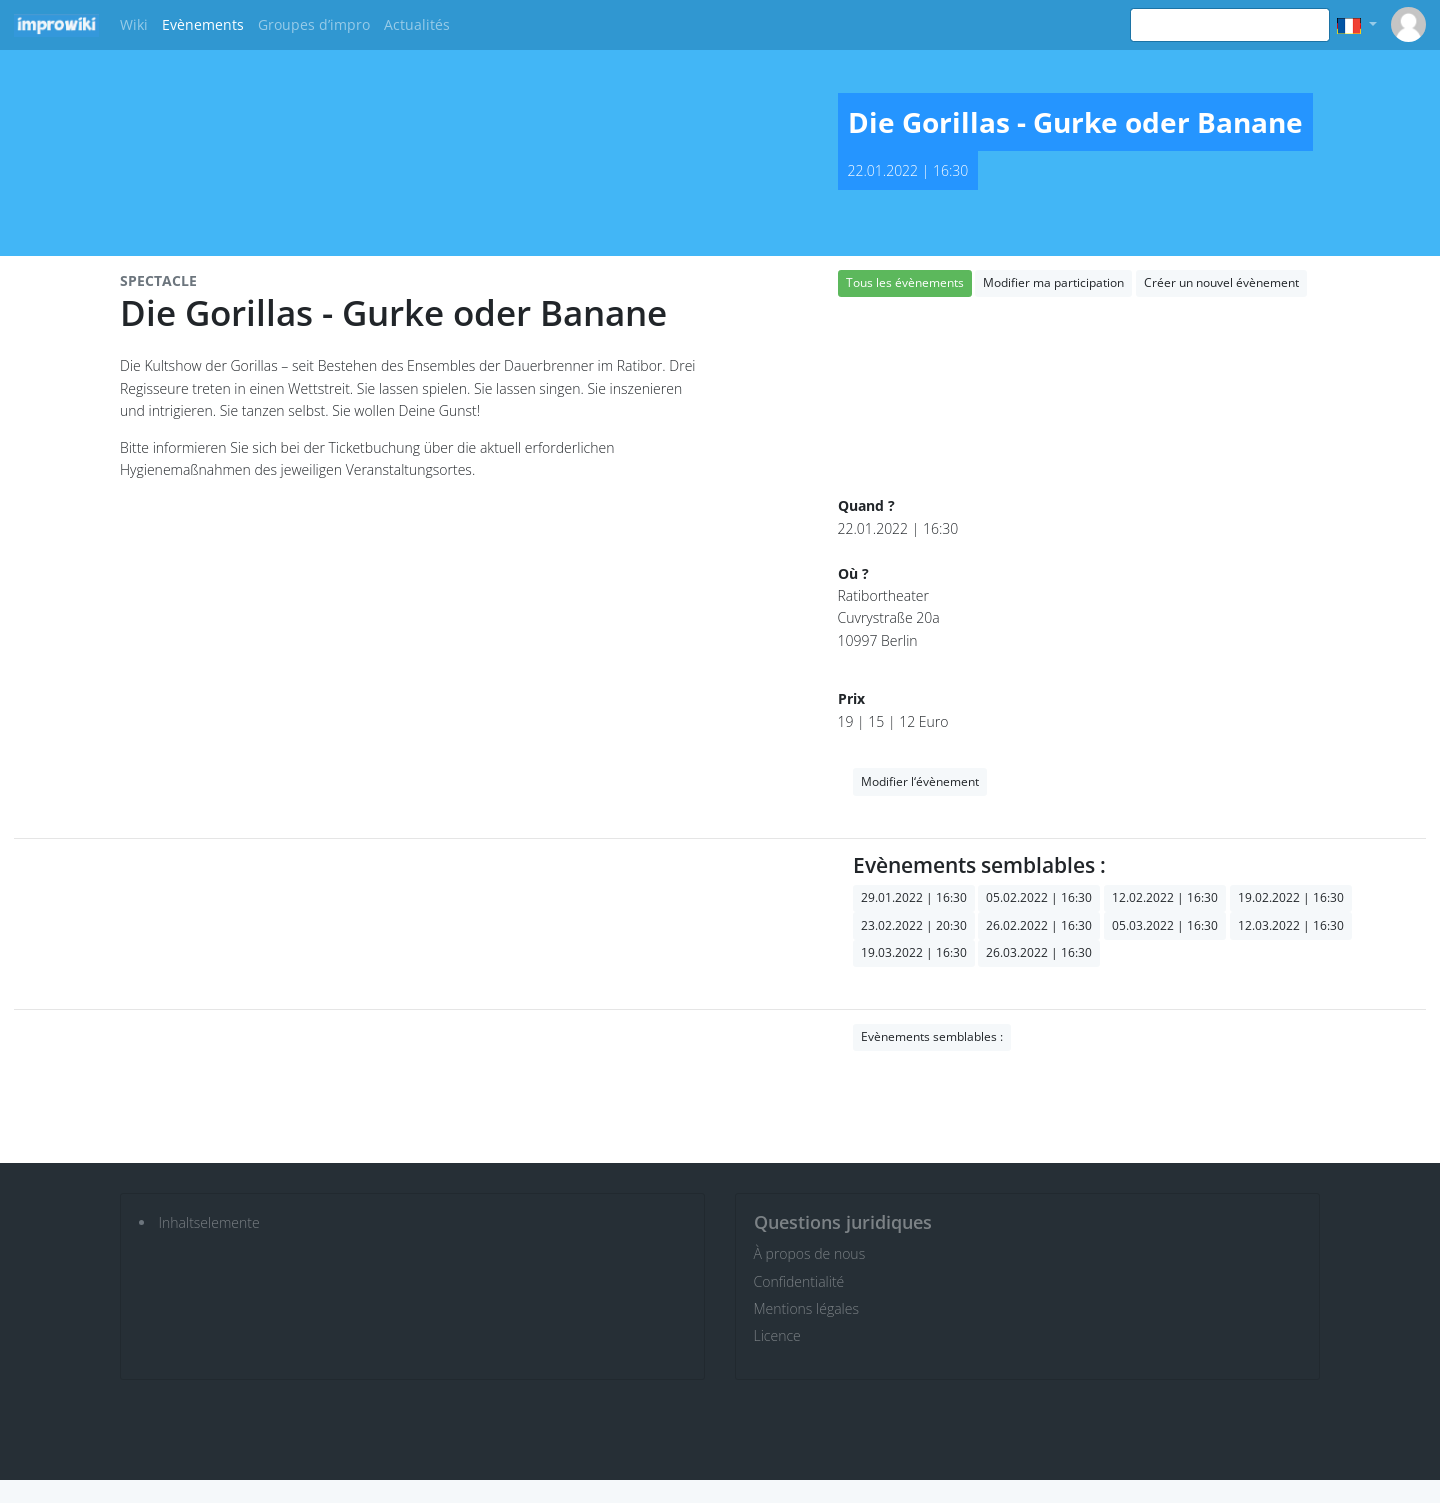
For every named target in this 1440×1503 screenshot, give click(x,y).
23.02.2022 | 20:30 (914, 925)
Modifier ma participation (1053, 282)
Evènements (203, 24)
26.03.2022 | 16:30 (1039, 952)
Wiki (134, 24)
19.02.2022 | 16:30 (1291, 897)
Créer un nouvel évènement (1221, 282)
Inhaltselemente (209, 1222)
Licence (777, 1335)
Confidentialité (799, 1281)
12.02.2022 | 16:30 (1165, 897)
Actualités (417, 24)
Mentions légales (806, 1308)
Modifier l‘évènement (920, 781)
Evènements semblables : (932, 1036)
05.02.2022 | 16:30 (1039, 897)
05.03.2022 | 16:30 (1165, 925)
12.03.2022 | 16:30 (1291, 925)
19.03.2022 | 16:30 (914, 952)
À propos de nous (810, 1253)
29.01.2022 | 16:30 (914, 897)
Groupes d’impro (314, 24)
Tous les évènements (905, 282)
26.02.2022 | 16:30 (1039, 925)
